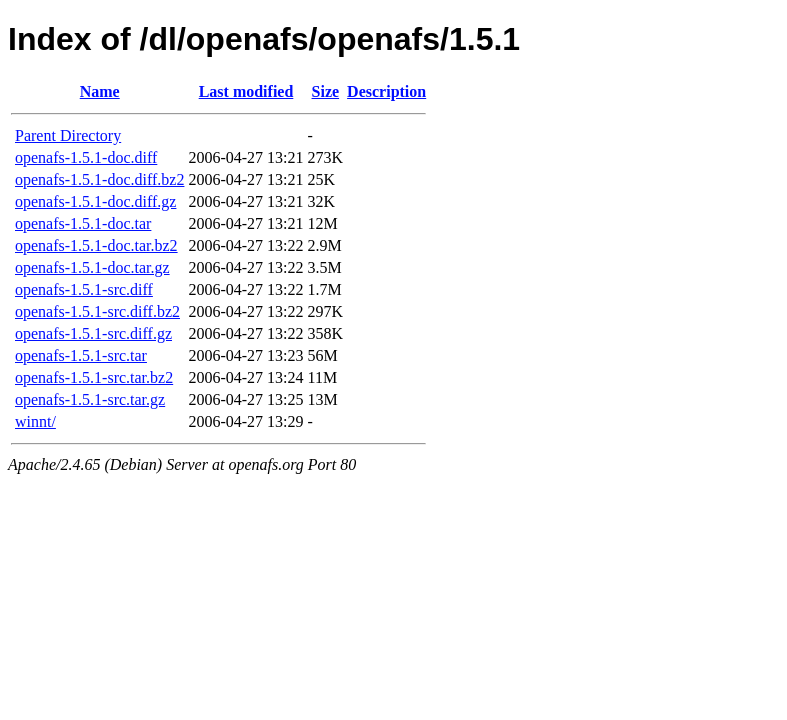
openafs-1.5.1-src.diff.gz (93, 333)
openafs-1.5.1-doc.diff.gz (95, 201)
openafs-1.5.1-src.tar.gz (90, 399)
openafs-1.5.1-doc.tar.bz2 (96, 245)
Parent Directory (68, 135)
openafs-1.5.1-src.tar (81, 355)
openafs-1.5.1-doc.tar (83, 223)
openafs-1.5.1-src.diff (84, 289)
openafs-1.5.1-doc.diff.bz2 (99, 179)
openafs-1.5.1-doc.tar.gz (92, 267)
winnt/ (35, 421)
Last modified (246, 91)
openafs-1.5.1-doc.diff (86, 157)
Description (386, 91)
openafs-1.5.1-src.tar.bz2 (94, 377)
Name (100, 91)
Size (326, 91)
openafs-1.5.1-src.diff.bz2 (97, 311)
